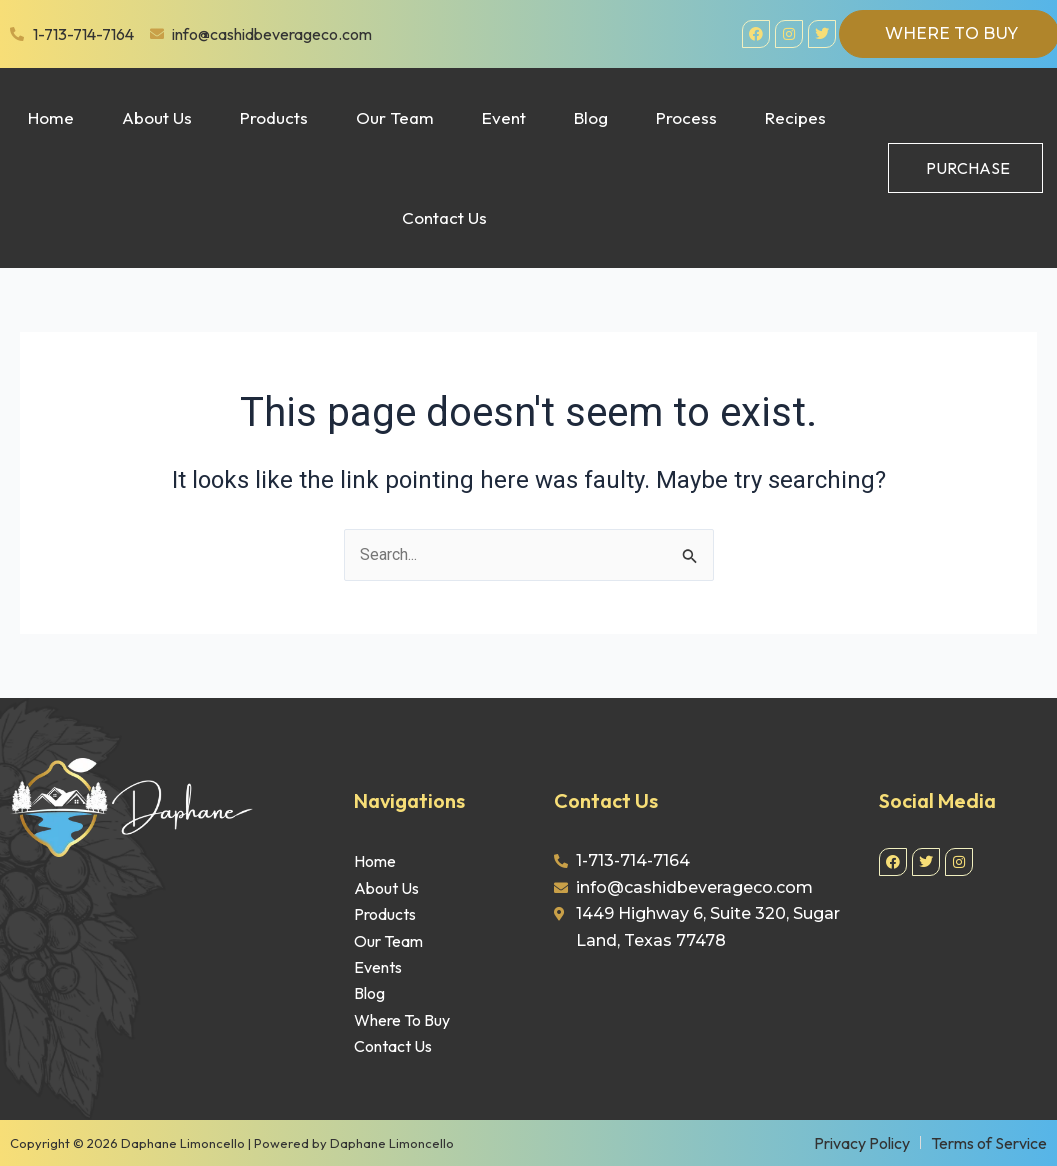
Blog (591, 117)
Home (51, 117)
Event (504, 117)
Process (686, 117)
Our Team (395, 117)
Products (274, 117)
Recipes (795, 117)
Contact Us (444, 217)
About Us (157, 117)
